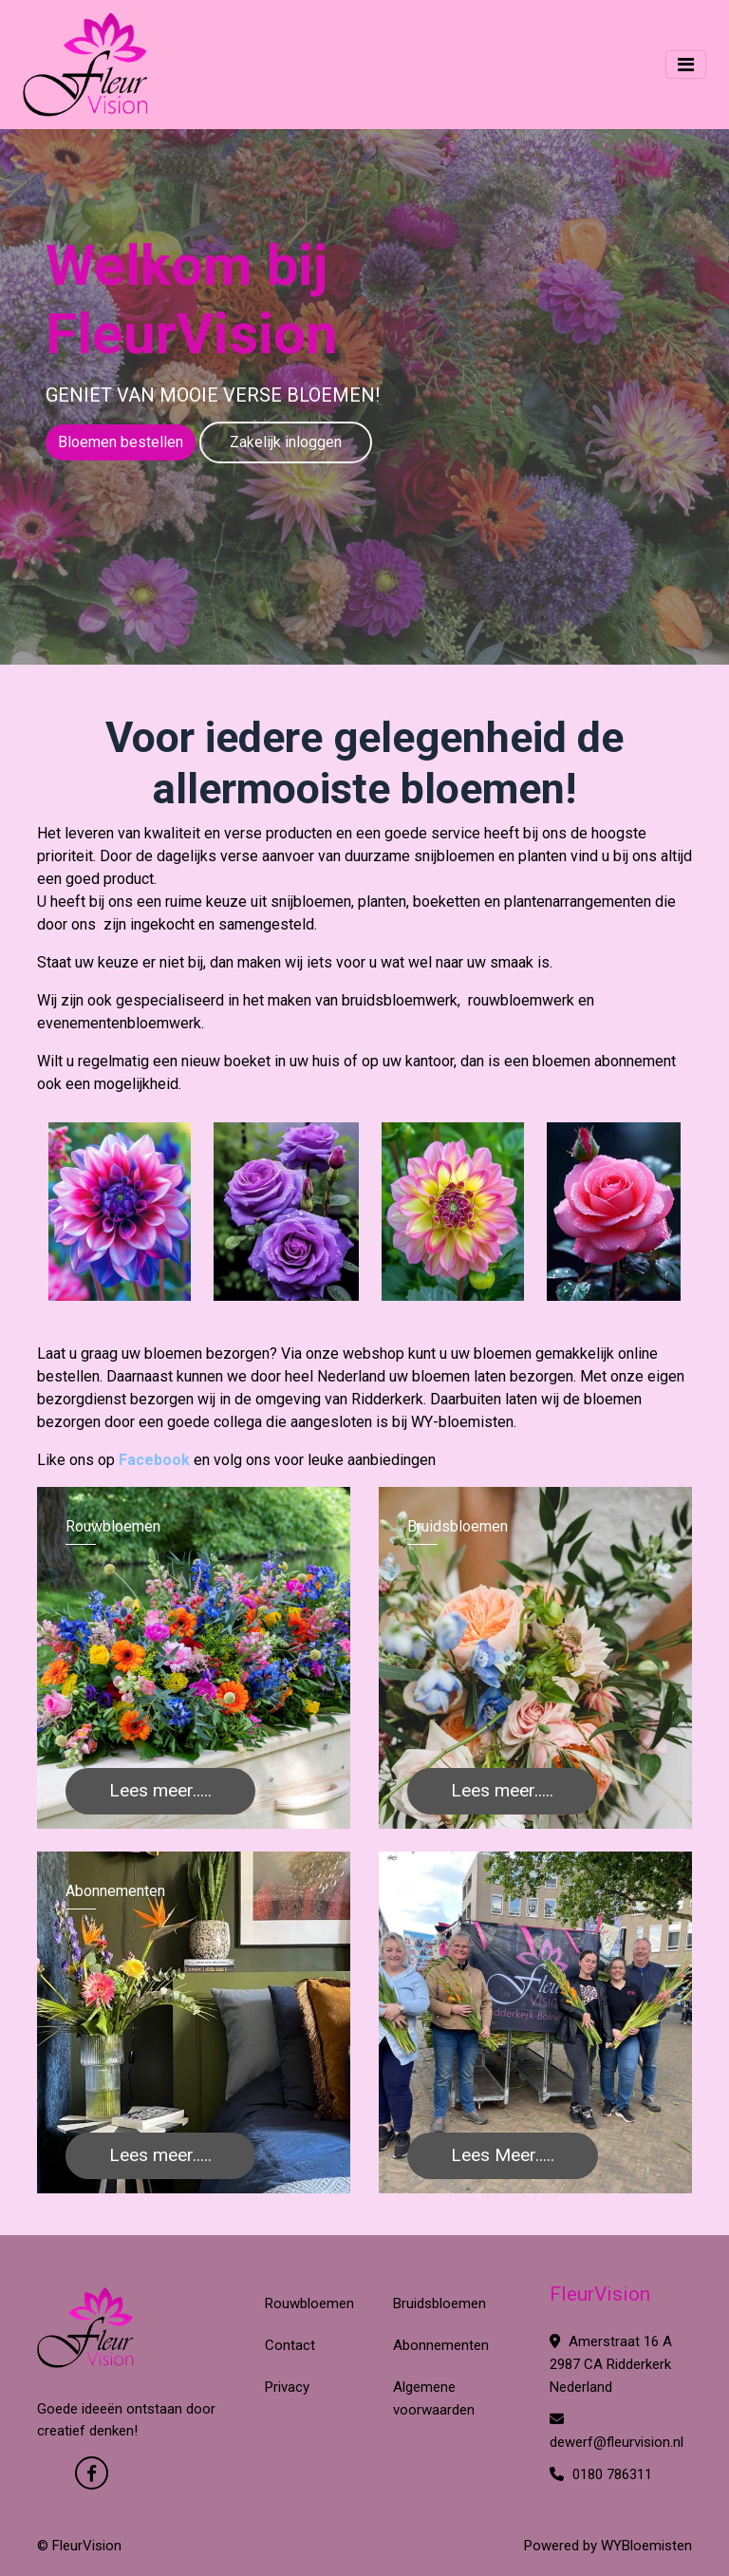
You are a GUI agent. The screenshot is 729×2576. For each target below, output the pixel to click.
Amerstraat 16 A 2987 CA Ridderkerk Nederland (611, 2364)
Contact (290, 2345)
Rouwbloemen (309, 2303)
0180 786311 (601, 2474)
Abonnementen (441, 2345)
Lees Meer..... (502, 2155)
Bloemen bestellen (120, 442)
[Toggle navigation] (685, 64)
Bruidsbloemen (439, 2303)
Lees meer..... (160, 1790)
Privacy (287, 2387)
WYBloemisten (646, 2545)
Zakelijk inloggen (286, 442)
